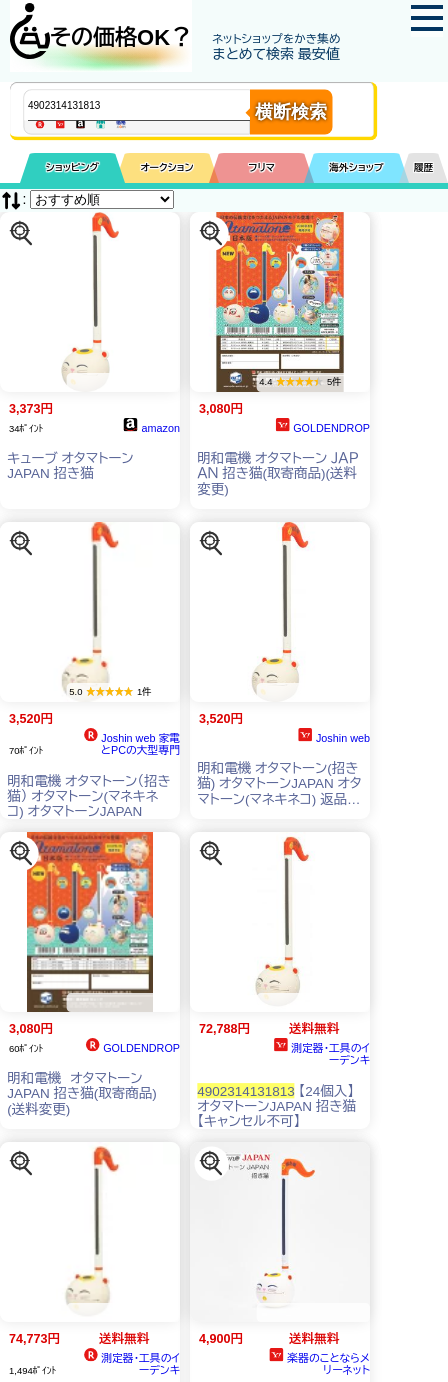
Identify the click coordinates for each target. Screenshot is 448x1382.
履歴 (424, 167)
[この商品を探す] (22, 233)
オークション (166, 167)
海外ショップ (356, 167)
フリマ (261, 167)
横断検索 (291, 112)
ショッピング (72, 167)
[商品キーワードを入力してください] (155, 105)
